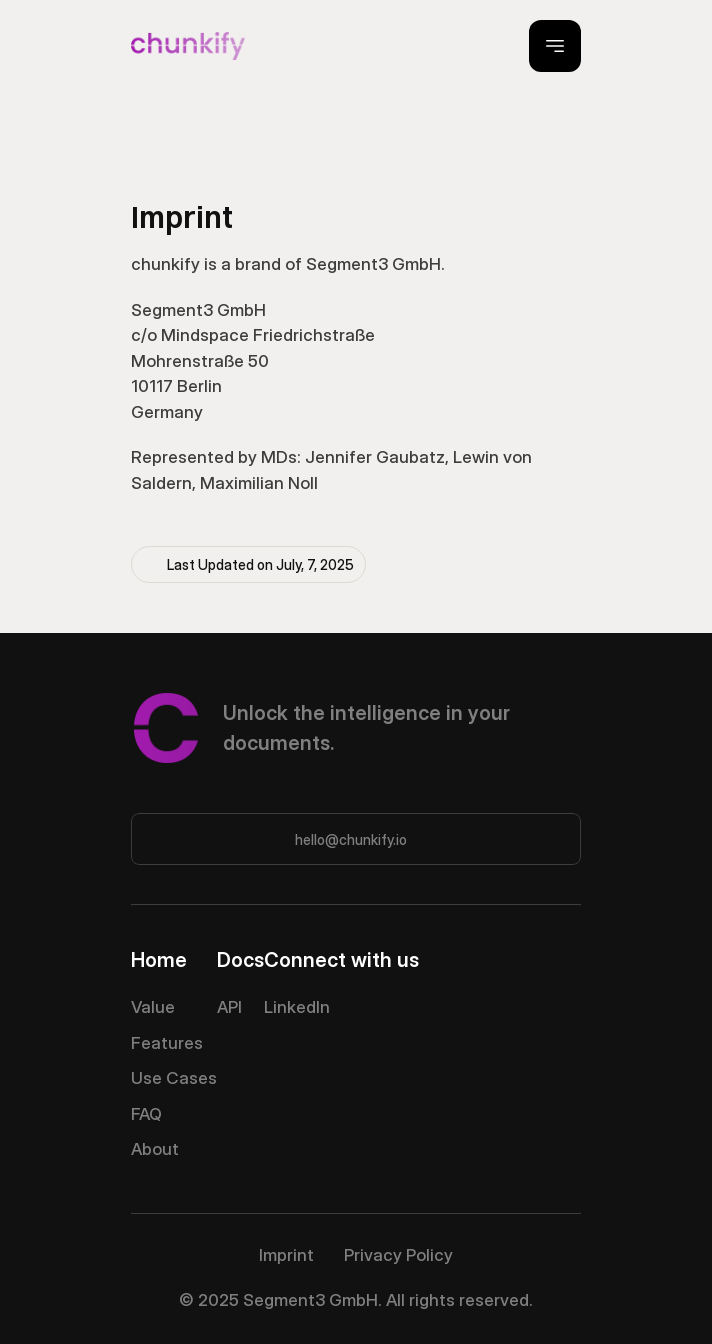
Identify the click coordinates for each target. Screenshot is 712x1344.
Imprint (286, 1255)
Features (167, 1043)
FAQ (146, 1114)
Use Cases (174, 1078)
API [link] (229, 1007)
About (155, 1149)
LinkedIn (297, 1007)
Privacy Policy (398, 1255)
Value (153, 1007)
